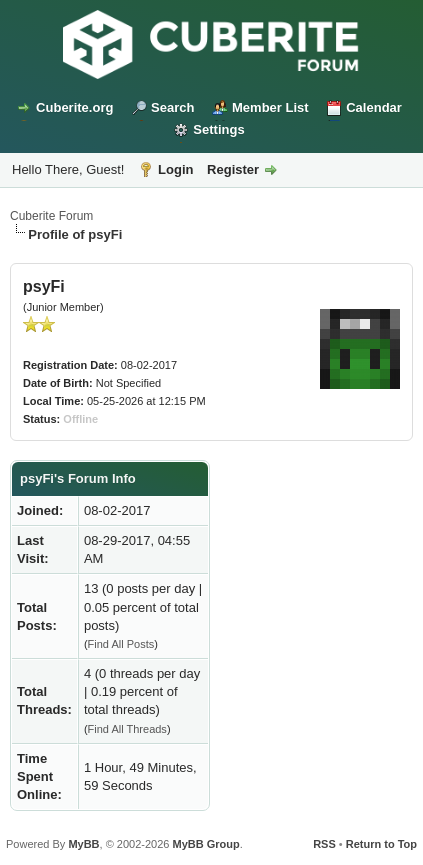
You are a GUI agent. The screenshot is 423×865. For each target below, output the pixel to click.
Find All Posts (121, 644)
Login (175, 169)
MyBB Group (205, 844)
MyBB (83, 844)
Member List (270, 107)
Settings (218, 129)
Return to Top (381, 844)
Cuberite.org (74, 107)
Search (172, 107)
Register (233, 169)
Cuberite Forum (51, 216)
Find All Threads (127, 729)
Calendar (374, 107)
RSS (324, 844)
